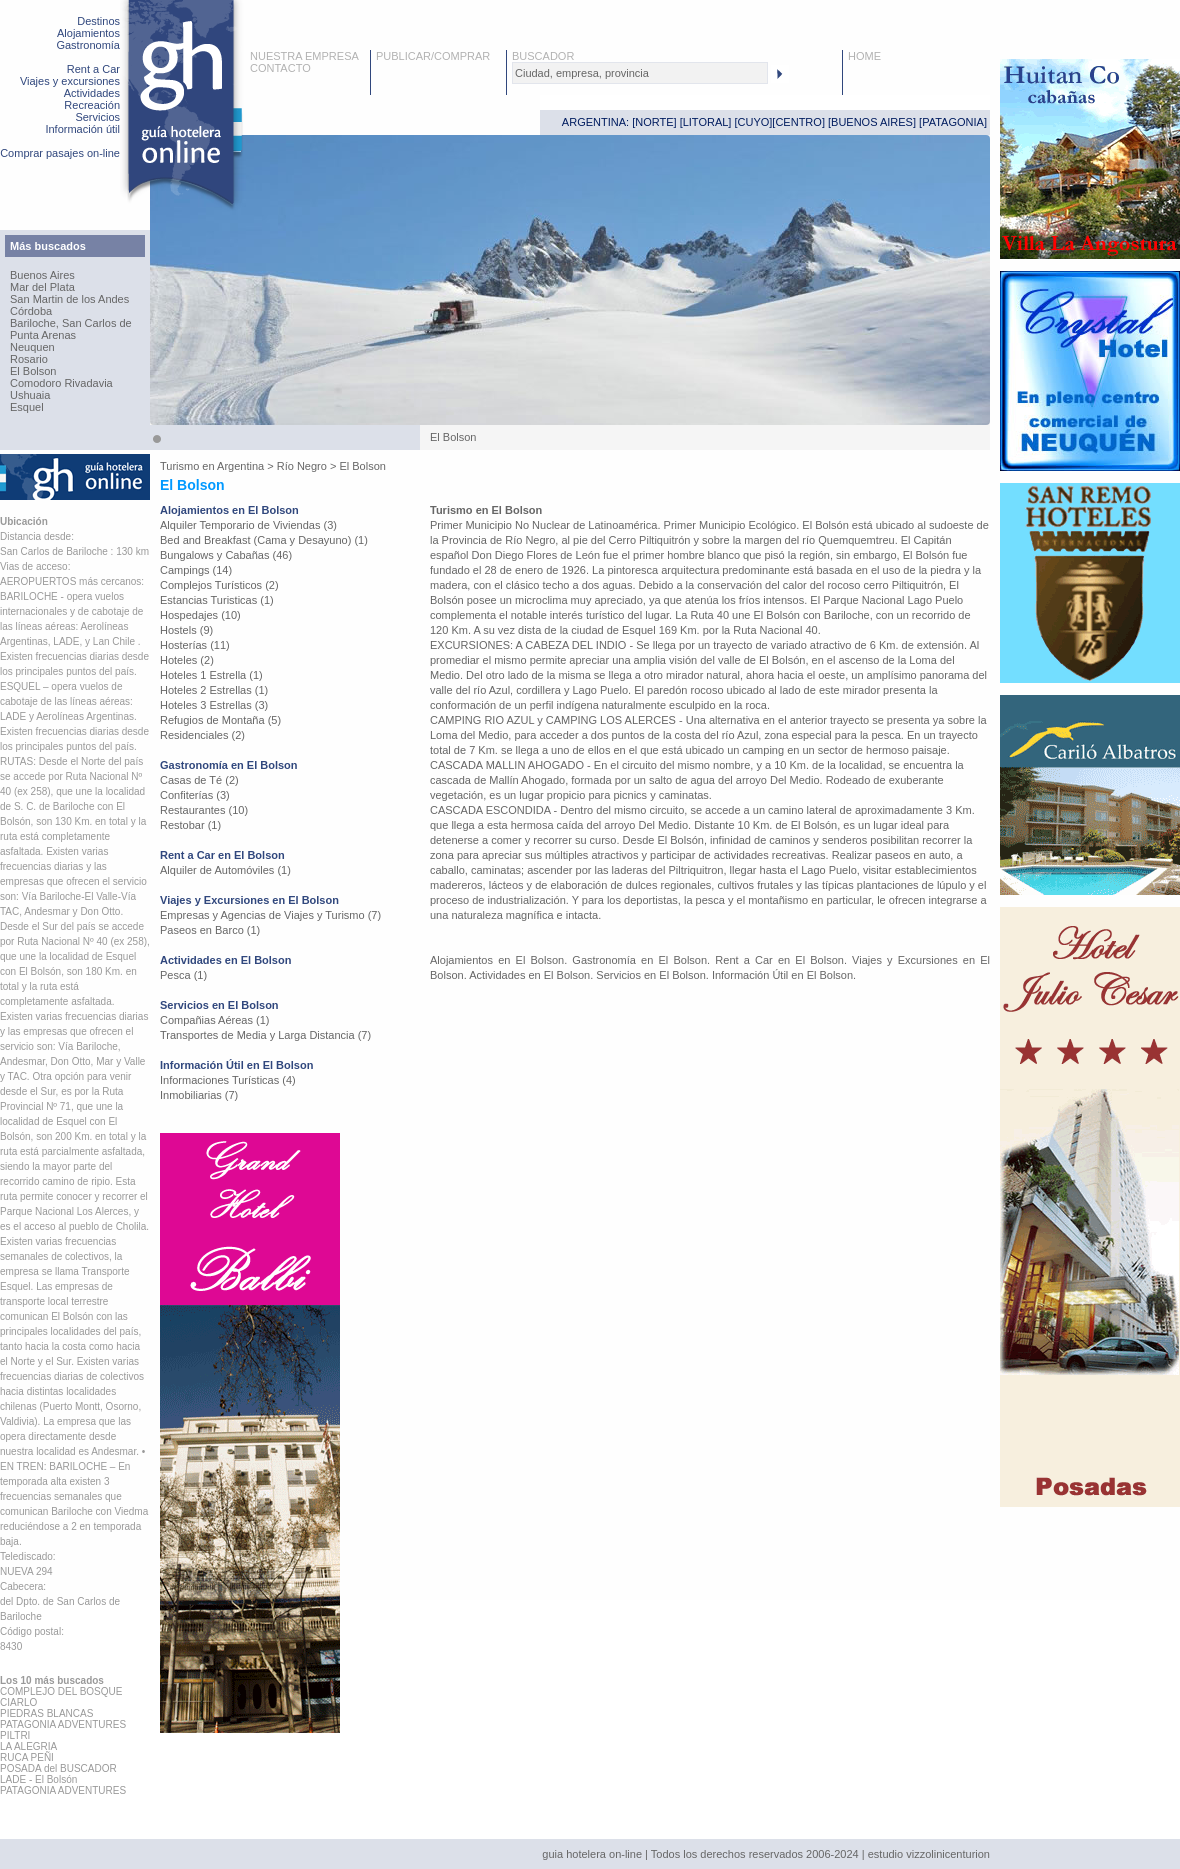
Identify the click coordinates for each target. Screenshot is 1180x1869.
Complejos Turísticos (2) (219, 585)
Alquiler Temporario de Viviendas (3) (248, 525)
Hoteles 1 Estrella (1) (211, 675)
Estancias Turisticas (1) (217, 600)
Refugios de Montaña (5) (220, 720)
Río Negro (302, 466)
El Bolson (33, 371)
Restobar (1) (190, 825)
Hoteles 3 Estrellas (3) (214, 705)
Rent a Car (93, 69)
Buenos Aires (42, 275)
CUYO (754, 122)
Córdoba (31, 311)
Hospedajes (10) (200, 615)
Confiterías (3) (195, 795)
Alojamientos (88, 33)
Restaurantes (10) (204, 810)
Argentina (240, 466)
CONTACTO (280, 68)
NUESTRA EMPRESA (304, 56)
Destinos (98, 21)
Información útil (82, 129)
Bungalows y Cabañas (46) (226, 555)
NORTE (654, 122)
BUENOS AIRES (872, 122)
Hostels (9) (186, 630)
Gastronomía (88, 45)
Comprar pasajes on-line (60, 153)
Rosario (29, 359)
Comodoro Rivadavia (61, 383)
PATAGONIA (953, 122)
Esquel (27, 407)
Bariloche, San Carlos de (71, 323)
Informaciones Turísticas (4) (228, 1080)
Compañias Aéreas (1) (214, 1020)
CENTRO (798, 122)
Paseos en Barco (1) (210, 930)
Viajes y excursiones (70, 81)
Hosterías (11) (195, 645)
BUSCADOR (543, 56)
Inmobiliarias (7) (199, 1095)
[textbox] (640, 73)
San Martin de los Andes (69, 299)
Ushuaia (30, 395)
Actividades (92, 93)
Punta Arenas (43, 335)
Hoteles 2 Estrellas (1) (214, 690)
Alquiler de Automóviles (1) (225, 870)
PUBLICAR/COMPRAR (433, 56)
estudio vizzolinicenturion (929, 1854)
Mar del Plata (42, 287)
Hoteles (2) (187, 660)
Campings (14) (196, 570)
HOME (864, 56)
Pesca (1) (183, 975)
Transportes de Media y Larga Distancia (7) (265, 1035)
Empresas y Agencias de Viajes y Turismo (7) (270, 915)
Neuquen (32, 347)
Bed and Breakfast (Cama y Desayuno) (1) (264, 540)
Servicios (97, 117)
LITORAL (706, 122)
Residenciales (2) (202, 735)
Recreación (92, 105)
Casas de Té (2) (199, 780)
